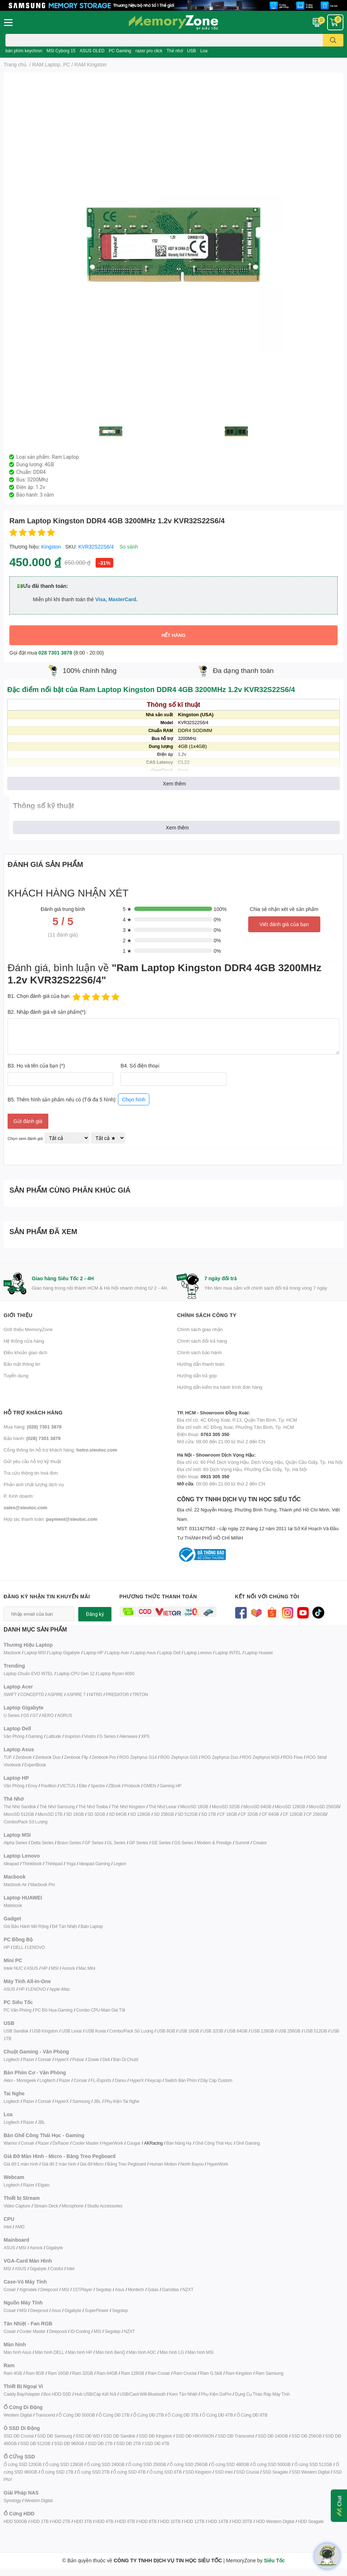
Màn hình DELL (49, 2352)
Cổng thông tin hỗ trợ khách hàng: (60, 1450)
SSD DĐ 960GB (69, 2443)
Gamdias (170, 2289)
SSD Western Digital (310, 2472)
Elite (83, 1785)
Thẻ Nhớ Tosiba (93, 1806)
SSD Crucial (247, 2472)
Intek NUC (13, 1968)
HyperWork (112, 2143)
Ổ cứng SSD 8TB (165, 2472)
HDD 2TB (61, 2521)
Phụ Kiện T (115, 2101)
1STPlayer (82, 2289)
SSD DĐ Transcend (236, 2436)
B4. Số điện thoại (139, 1065)
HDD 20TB (242, 2521)
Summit (242, 1842)
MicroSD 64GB (257, 1806)
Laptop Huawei (258, 1652)
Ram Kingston (238, 2373)
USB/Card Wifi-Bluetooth (143, 2394)
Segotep (103, 2289)
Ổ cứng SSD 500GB (271, 2464)
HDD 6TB (126, 2521)
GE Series (161, 1842)
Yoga (70, 1863)
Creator (260, 1842)
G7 (35, 1715)
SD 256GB (164, 1814)
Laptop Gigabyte (64, 1652)
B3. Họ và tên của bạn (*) (36, 1065)
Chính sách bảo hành (199, 1352)
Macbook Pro (42, 1884)
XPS (145, 1736)
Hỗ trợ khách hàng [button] (33, 1412)
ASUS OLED (92, 50)
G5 (26, 1715)
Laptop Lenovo (198, 1652)
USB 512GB (315, 2031)
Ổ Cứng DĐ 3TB (182, 2415)
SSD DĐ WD (88, 2436)
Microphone (73, 2206)
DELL (18, 1947)
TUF (8, 1757)
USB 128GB (262, 2031)
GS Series (183, 1842)
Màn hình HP (79, 2352)
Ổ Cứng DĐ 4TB (217, 2415)
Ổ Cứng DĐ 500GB (76, 2415)
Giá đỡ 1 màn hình (21, 2164)
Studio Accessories (104, 2206)
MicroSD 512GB (19, 1814)
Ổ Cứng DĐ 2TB (148, 2415)
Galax (153, 2289)
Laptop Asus (144, 1652)
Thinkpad (53, 1863)
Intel (8, 2226)
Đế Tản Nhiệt (64, 1926)
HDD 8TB (148, 2521)
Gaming (35, 1736)
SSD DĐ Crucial (19, 2436)
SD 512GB (187, 1814)
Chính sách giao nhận (200, 1329)
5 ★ (127, 909)
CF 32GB (249, 1814)
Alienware (128, 1736)
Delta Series (42, 1842)
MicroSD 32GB (226, 1806)
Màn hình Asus (17, 2352)
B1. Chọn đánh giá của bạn (38, 996)
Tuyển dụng (16, 1375)
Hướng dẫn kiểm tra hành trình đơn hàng (219, 1387)
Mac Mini (86, 1968)
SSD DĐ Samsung (54, 2436)
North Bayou (192, 2164)
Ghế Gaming (248, 2143)
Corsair (44, 2059)
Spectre (98, 1785)
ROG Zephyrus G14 (138, 1757)
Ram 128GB (132, 2373)
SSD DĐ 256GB (306, 2436)
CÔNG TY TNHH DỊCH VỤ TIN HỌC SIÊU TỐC (260, 1519)
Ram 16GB (58, 2373)
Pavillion (48, 1785)
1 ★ (127, 951)
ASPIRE (55, 1694)
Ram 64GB (107, 2373)
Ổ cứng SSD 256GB (188, 2464)
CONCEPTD (32, 1694)
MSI (54, 1968)
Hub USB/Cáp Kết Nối (95, 2394)
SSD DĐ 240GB (273, 2436)
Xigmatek (27, 2289)
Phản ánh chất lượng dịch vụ (34, 1484)
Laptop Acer (118, 1652)
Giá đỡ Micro (92, 2164)
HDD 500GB (15, 2521)
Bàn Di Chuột (125, 2059)
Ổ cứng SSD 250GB (147, 2464)
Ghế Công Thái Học (213, 2143)
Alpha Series (15, 1842)
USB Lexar (72, 2031)
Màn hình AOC (142, 2352)
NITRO (95, 1694)
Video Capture (17, 2206)
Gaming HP (170, 1785)
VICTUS (67, 1785)
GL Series (116, 1842)
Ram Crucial (185, 2373)
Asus (119, 2289)
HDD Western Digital (275, 2521)
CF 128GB (293, 1814)
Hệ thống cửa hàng (24, 1341)
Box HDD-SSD (57, 2394)
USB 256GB (288, 2031)
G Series (107, 1736)
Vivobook (12, 1764)
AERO (47, 1715)
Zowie (93, 2059)
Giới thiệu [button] (18, 1315)
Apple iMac (59, 1989)
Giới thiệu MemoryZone (28, 1329)
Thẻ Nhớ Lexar (162, 1806)
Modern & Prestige (214, 1842)
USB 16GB (189, 2031)
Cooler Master (86, 2143)
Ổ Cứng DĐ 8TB (252, 2415)
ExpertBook (35, 1764)
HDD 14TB (218, 2521)
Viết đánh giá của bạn (284, 924)
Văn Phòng (14, 1736)
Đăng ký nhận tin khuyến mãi (47, 1596)
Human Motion (163, 2164)
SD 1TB (208, 1814)
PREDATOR (117, 1694)
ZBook (115, 1785)
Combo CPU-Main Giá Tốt (100, 2010)
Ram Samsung (269, 2373)
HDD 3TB (83, 2521)
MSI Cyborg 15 (61, 50)
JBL (97, 2101)
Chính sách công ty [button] (207, 1315)
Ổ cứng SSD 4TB (129, 2472)
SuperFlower (97, 2310)
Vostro (90, 1736)
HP (6, 1947)
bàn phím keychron (23, 50)
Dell (106, 2059)
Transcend (45, 2415)
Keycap (154, 2080)
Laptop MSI (34, 1652)
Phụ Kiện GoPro (216, 2394)
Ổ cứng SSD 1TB (57, 2472)
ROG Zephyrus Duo (219, 1757)
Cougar (133, 2143)
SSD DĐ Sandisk (119, 2436)
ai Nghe (132, 2101)
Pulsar (78, 2059)
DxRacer (60, 2143)
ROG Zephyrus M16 (260, 1757)
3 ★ (127, 930)
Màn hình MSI (201, 2352)
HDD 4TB (104, 2521)
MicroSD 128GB (290, 1806)
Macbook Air (15, 1884)
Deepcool (49, 2289)
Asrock (68, 1968)
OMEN (150, 1785)
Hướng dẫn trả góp (197, 1375)
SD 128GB (140, 1814)
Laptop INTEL (228, 1652)
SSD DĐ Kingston (155, 2436)
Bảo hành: (32, 1438)
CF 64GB (270, 1814)
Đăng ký (95, 1614)
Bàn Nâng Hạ (179, 2143)
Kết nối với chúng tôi (267, 1596)
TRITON (140, 1694)
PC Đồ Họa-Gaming (54, 2010)
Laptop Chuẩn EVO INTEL (28, 1673)
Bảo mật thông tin (22, 1364)
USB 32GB (213, 2031)
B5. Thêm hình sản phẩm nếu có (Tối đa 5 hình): (78, 1098)
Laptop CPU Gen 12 (76, 1673)
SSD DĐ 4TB (156, 2443)
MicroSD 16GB (194, 1806)
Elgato (44, 2185)
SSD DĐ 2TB (128, 2443)
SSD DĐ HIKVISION (195, 2436)
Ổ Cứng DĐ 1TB (113, 2415)
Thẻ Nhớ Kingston (128, 1806)
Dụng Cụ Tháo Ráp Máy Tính (262, 2394)
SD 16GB (75, 1814)
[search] (333, 40)
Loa (203, 50)
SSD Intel (224, 2472)
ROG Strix (315, 1757)
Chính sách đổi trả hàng (202, 1341)
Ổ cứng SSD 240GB (105, 2464)
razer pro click (148, 50)
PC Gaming (120, 50)
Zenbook (24, 1757)
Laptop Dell (170, 1652)
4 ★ (127, 919)
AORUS (64, 1715)
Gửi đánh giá (28, 1121)
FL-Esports (101, 2080)
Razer (28, 2059)
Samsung (81, 2101)
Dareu (120, 2080)
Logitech (11, 2059)
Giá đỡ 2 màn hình (59, 2164)
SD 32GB (96, 1814)
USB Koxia (95, 2031)
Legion (120, 1863)
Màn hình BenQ (110, 2352)
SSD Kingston (198, 2472)
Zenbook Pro (104, 1757)
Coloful (56, 2268)
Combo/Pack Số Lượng (26, 1821)
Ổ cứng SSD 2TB (93, 2472)
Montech (136, 2289)
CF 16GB (228, 1814)
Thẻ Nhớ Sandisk (20, 1806)
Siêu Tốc (274, 2560)
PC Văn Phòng (17, 2010)
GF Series (94, 1842)
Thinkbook (32, 1863)
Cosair (10, 2289)
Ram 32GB (82, 2373)
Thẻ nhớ (175, 50)
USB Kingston (45, 2031)
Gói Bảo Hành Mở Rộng (26, 1926)
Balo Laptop (91, 1926)
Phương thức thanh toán (158, 1596)
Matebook (13, 1905)
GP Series (138, 1842)
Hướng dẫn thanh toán (200, 1364)
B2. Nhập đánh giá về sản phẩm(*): (47, 1012)
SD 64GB (117, 1814)
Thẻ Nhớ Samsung (57, 1806)
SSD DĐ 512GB (35, 2443)
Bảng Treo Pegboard (126, 2164)
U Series (11, 1715)
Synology (12, 2500)
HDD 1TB (40, 2521)
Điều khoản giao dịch (25, 1352)
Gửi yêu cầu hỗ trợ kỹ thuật (32, 1461)
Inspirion (72, 1736)
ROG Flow (292, 1757)
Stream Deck (46, 2206)
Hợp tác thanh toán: (50, 1519)
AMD (20, 2226)
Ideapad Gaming (94, 1863)
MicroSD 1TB (50, 1814)
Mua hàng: (32, 1427)
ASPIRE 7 (76, 1694)
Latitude (53, 1736)
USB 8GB (166, 2031)
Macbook (12, 1652)
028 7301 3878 (55, 652)
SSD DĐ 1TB (100, 2443)
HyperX (62, 2059)
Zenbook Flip (76, 1757)
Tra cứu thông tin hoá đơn (31, 1473)
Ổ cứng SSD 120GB (22, 2464)
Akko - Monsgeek (20, 2080)
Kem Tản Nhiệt (183, 2394)
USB (191, 50)
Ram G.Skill (211, 2373)
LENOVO (36, 1947)
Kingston (51, 546)
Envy (32, 1785)
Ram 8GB (35, 2373)
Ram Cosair (159, 2373)
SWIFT (10, 1694)
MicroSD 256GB (324, 1806)
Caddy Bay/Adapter (22, 2394)
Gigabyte (54, 2247)
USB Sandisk (16, 2031)
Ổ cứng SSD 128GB (64, 2464)
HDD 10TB (170, 2521)
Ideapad (11, 1863)
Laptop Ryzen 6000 (116, 1673)
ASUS (32, 1968)
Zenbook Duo (48, 1757)
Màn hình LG (172, 2352)
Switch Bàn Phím (181, 2080)
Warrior (10, 2143)
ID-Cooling (80, 2331)
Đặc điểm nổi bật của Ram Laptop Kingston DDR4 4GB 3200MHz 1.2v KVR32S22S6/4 (151, 689)
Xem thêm (174, 783)
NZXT (188, 2289)
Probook (132, 1785)
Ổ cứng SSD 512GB (313, 2464)
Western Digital (18, 2415)
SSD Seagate (275, 2472)
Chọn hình (133, 1099)
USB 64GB (237, 2031)
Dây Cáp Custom (216, 2080)
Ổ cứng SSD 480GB (230, 2464)
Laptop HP (93, 1652)
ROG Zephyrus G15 (179, 1757)
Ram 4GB (13, 2373)
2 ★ (127, 940)
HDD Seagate (311, 2521)
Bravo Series (69, 1842)
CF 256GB (316, 1814)
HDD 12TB (194, 2521)
